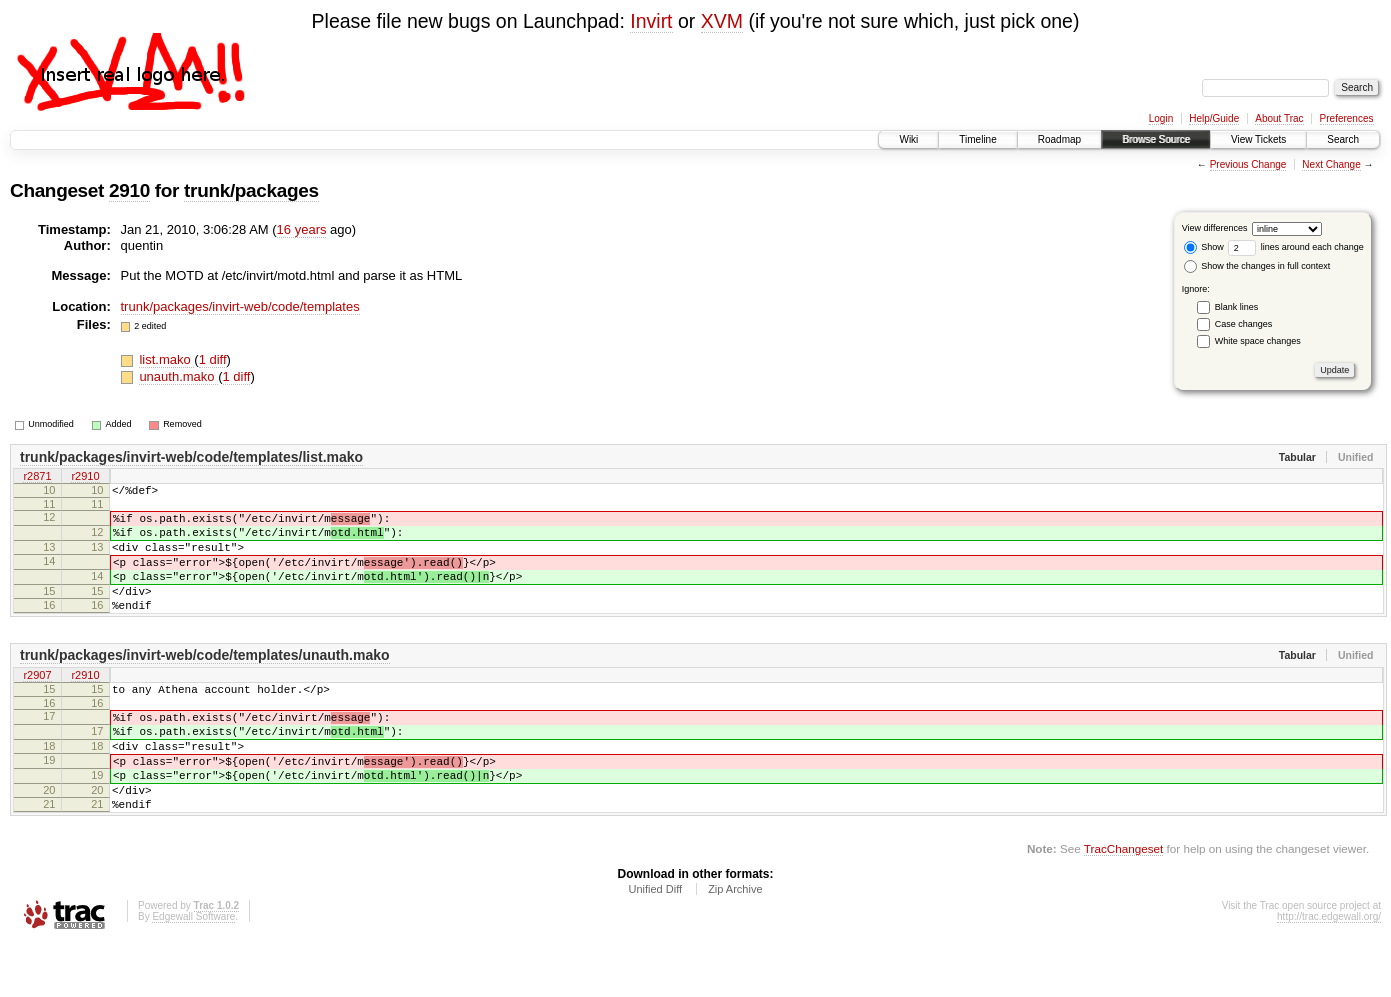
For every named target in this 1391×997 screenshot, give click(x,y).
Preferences (1347, 118)
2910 (129, 190)
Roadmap (1059, 139)
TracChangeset (1123, 902)
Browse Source (1156, 139)
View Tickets (1258, 139)
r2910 (85, 478)
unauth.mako (178, 376)
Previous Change (1248, 164)
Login (1161, 118)
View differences (1215, 228)
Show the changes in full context (1257, 266)
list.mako (166, 359)
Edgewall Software (193, 970)
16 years (302, 229)
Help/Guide (1214, 118)
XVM (722, 21)
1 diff (213, 359)
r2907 (37, 703)
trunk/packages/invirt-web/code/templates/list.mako (191, 457)
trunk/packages (251, 190)
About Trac (1279, 118)
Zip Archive (735, 943)
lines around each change (1296, 247)
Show (1204, 247)
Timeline (977, 139)
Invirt (651, 21)
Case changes (1244, 324)
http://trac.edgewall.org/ (1329, 970)
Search (1343, 139)
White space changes (1258, 341)
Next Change (1331, 164)
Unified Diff (655, 943)
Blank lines (1237, 307)
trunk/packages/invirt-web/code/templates (240, 306)
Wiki (908, 139)
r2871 (37, 478)
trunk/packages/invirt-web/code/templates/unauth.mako (205, 682)
